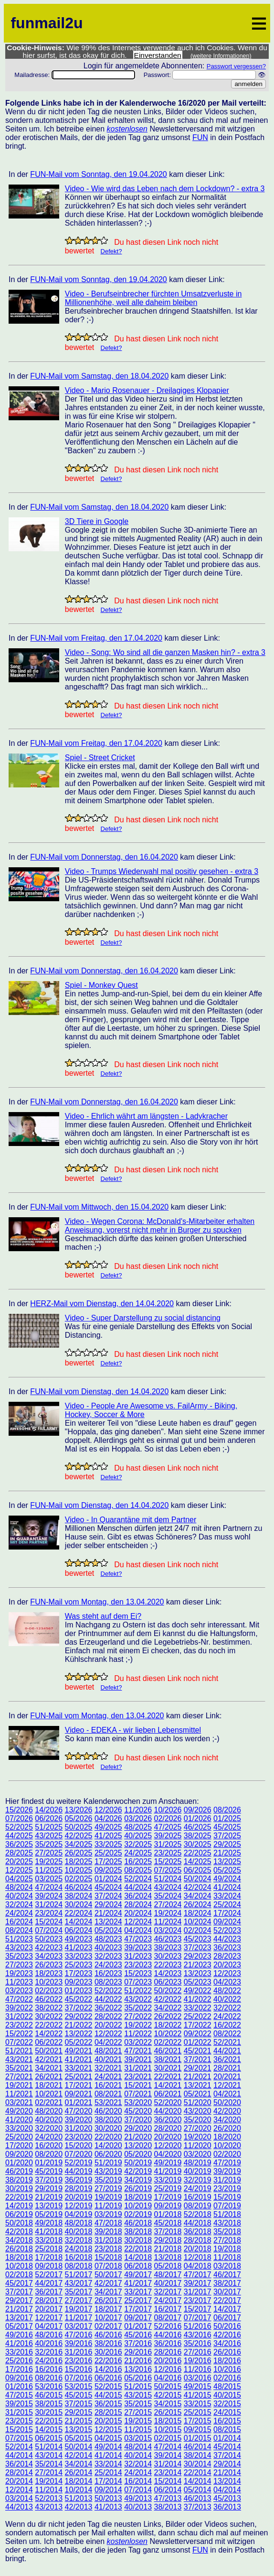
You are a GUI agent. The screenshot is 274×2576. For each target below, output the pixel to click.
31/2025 (167, 1844)
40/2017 (167, 2283)
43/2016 (197, 2335)
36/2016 (167, 2343)
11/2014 (49, 2490)
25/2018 (49, 2249)
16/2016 (49, 2369)
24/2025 (138, 1853)
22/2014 (197, 2472)
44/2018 (197, 2223)
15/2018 (108, 2257)
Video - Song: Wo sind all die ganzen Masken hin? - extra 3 (165, 652)
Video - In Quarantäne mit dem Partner (130, 1520)
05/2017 (19, 2326)
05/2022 (79, 2042)
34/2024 (197, 1896)
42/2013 (79, 2507)
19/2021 (19, 2085)
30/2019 (19, 2188)
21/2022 (79, 2025)
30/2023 (167, 1956)
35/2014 (49, 2464)
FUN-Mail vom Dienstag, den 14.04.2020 (99, 1391)
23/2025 (167, 1853)
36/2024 (138, 1896)
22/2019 (19, 2197)
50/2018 (19, 2223)
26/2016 (227, 2352)
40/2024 (19, 1896)
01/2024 (108, 1879)
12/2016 (167, 2369)
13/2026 (79, 1810)
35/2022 (138, 2008)
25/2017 (138, 2300)
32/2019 (197, 2180)
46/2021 (167, 2051)
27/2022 (138, 2016)
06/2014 (167, 2490)
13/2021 (197, 2085)
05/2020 (138, 2154)
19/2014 (49, 2481)
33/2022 (197, 2008)
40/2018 (79, 2231)
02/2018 (19, 2274)
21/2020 (138, 2137)
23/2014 (167, 2472)
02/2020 (227, 2154)
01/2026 (197, 1818)
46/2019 (19, 2171)
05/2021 (197, 2094)
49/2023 (79, 1939)
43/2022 (138, 1999)
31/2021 (138, 2068)
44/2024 (138, 1887)
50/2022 (167, 1991)
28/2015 (108, 2412)
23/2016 (79, 2361)
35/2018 (227, 2231)
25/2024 (227, 1904)
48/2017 (167, 2274)
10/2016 (227, 2369)
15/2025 (167, 1861)
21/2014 (227, 2472)
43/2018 (227, 2223)
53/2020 (138, 2102)
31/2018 (108, 2240)
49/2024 (227, 1879)
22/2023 (167, 1965)
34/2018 (19, 2240)
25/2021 (79, 2077)
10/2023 (49, 1982)
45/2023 (197, 1939)
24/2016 (49, 2361)
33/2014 (108, 2464)
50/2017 (108, 2274)
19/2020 (197, 2137)
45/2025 (227, 1827)
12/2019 (79, 2206)
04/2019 (79, 2214)
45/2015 (79, 2395)
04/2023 (227, 1982)
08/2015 (227, 2429)
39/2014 (167, 2455)
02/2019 (138, 2214)
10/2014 (79, 2490)
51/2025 (49, 1827)
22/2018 (138, 2249)
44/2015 (108, 2395)
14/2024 (79, 1922)
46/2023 (167, 1939)
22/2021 (167, 2077)
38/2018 (138, 2231)
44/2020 (167, 2111)
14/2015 (49, 2429)
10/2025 (79, 1870)
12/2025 (19, 1870)
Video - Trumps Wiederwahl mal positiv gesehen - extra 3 (161, 871)
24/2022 (227, 2016)
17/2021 (79, 2085)
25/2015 (197, 2412)
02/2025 (79, 1879)
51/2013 (79, 2498)
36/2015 (108, 2404)
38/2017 (227, 2283)
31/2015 (19, 2412)
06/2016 (108, 2378)
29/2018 (167, 2240)
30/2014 (197, 2464)
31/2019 (227, 2180)
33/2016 (19, 2352)
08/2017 (167, 2318)
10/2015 (167, 2429)
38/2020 (108, 2120)
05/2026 (79, 1818)
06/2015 (49, 2438)
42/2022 (167, 1999)
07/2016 (79, 2378)
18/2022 (167, 2025)
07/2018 (108, 2266)
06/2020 (108, 2154)
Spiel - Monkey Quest (101, 985)
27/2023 (19, 1965)
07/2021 (138, 2094)
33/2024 (227, 1896)
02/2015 (167, 2438)
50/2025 (79, 1827)
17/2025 (108, 1861)
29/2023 (197, 1956)
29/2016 (138, 2352)
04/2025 (19, 1879)
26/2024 (197, 1904)
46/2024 (79, 1887)
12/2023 (227, 1973)
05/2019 (49, 2214)
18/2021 (49, 2085)
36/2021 (227, 2059)
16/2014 (138, 2481)
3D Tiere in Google (96, 521)
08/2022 (227, 2034)
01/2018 (167, 2214)
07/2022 (19, 2042)
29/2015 (79, 2412)
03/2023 (19, 1991)
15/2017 (197, 2309)
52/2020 (167, 2102)
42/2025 (79, 1836)
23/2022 (19, 2025)
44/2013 (19, 2507)
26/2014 (79, 2472)
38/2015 (49, 2404)
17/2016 (19, 2369)
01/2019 (49, 2163)
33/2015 (197, 2404)
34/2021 (49, 2068)
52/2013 (49, 2498)
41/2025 (108, 1836)
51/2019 (108, 2163)
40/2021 (108, 2059)
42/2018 (19, 2231)
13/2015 (79, 2429)
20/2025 (19, 1861)
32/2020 (49, 2128)
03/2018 (227, 2266)
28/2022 (108, 2016)
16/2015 (227, 2421)
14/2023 (167, 1973)
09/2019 (167, 2206)
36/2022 (108, 2008)
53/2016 (49, 2386)
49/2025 (108, 1827)
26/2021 (49, 2077)
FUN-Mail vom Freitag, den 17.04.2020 (96, 638)
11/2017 (79, 2318)
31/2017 (197, 2292)
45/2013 (227, 2498)
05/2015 (79, 2438)
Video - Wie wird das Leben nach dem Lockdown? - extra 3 (165, 189)
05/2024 (108, 1930)
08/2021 (108, 2094)
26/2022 (167, 2016)
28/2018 (197, 2240)
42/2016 (227, 2335)
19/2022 (138, 2025)
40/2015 (227, 2395)
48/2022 (227, 1991)
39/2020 (79, 2120)
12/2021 (227, 2085)
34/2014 (79, 2464)
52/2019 (79, 2163)
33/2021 (79, 2068)
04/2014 (227, 2490)
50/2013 (108, 2498)
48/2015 (227, 2386)
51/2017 (79, 2274)
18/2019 (138, 2197)
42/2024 (197, 1887)
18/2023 (49, 1973)
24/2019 (197, 2188)
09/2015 (197, 2429)
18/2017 (108, 2309)
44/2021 (227, 2051)
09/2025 (108, 1870)
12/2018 (197, 2257)
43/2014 (49, 2455)
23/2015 (19, 2421)
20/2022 (108, 2025)
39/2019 (227, 2171)
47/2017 (197, 2274)
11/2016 (197, 2369)
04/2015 (108, 2438)
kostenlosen (127, 129)
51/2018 (227, 2214)
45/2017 (19, 2283)
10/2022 (167, 2034)
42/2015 (167, 2395)
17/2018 (49, 2257)
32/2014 (138, 2464)
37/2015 (79, 2404)
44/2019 (79, 2171)
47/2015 (19, 2395)
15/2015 (19, 2429)
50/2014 (79, 2447)
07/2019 (227, 2206)
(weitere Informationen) (221, 56)
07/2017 (197, 2318)
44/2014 (19, 2455)
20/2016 (167, 2361)
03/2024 (167, 1930)
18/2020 (227, 2137)
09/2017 (138, 2318)
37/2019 (49, 2180)
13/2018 (167, 2257)
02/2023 (49, 1991)
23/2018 (108, 2249)
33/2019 (167, 2180)
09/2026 (197, 1810)
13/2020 (138, 2145)
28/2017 (49, 2300)
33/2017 (138, 2292)
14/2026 (49, 1810)
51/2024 (167, 1879)
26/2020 (227, 2128)
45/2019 (49, 2171)
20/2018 (197, 2249)
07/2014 (138, 2490)
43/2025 (49, 1836)
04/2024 (138, 1930)
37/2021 (197, 2059)
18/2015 (167, 2421)
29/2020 (138, 2128)
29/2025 (227, 1844)
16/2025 (138, 1861)
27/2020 (197, 2128)
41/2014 (108, 2455)
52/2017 (49, 2274)
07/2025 (167, 1870)
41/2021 (79, 2059)
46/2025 (197, 1827)
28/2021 (227, 2068)
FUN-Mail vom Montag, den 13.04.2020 (97, 1602)
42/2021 (49, 2059)
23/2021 (138, 2077)
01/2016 (19, 2386)
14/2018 (138, 2257)
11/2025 (49, 1870)
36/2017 (49, 2292)
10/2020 (227, 2145)
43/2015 (138, 2395)
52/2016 (167, 2326)
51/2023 (19, 1939)
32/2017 (167, 2292)
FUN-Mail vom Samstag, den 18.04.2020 (99, 376)
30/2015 (49, 2412)
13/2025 (227, 1861)
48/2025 (138, 1827)
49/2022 (197, 1991)
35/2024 (167, 1896)
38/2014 (197, 2455)
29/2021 (197, 2068)
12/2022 (108, 2034)
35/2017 (79, 2292)
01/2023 (79, 1991)
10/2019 (138, 2206)
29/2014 (227, 2464)
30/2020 (108, 2128)
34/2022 (167, 2008)
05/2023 (197, 1982)
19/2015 (138, 2421)
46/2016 (108, 2335)
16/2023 (108, 1973)
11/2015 (138, 2429)
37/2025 (227, 1836)
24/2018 (79, 2249)
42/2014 (79, 2455)
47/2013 (167, 2498)
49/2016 (19, 2335)
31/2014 (167, 2464)
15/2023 (138, 1973)
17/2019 (167, 2197)
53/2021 (108, 2102)
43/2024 (167, 1887)
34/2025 (79, 1844)
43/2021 (19, 2059)
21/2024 (108, 1913)
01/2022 (197, 2042)
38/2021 (167, 2059)
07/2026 (19, 1818)
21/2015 (79, 2421)
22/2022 (49, 2025)
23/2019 (227, 2188)
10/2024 (197, 1922)
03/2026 (138, 1818)
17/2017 (138, 2309)
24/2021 (108, 2077)
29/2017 (19, 2300)
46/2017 (227, 2274)
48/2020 (49, 2111)
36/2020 (167, 2120)
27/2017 (79, 2300)
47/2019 (227, 2163)
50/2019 (138, 2163)
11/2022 (138, 2034)
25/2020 (19, 2137)
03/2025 (49, 1879)
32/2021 (108, 2068)
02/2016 (227, 2378)
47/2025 (167, 1827)
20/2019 (79, 2197)
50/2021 (49, 2051)
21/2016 (138, 2361)
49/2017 (138, 2274)
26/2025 (79, 1853)
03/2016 (197, 2378)
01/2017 (138, 2326)
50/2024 (197, 1879)
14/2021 (167, 2085)
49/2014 (108, 2447)
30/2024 (79, 1904)
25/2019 (167, 2188)
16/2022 (227, 2025)
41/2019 (167, 2171)
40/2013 (138, 2507)
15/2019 (227, 2197)
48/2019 (197, 2163)
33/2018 (49, 2240)
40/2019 (197, 2171)
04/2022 (108, 2042)
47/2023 (138, 1939)
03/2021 (19, 2102)
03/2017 (79, 2326)
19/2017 (79, 2309)
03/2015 (138, 2438)
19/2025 (49, 1861)
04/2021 (227, 2094)
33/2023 (79, 1956)
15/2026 (19, 1810)
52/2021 (227, 2042)
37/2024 (108, 1896)
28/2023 (227, 1956)
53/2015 (79, 2386)
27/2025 (49, 1853)
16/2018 (79, 2257)
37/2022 (79, 2008)
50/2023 (49, 1939)
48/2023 (108, 1939)
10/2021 (49, 2094)
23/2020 (79, 2137)
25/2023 (79, 1965)
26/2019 (138, 2188)
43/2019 (108, 2171)
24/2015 (227, 2412)
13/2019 (49, 2206)
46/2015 (49, 2395)
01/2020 (19, 2163)
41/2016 (19, 2343)
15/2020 (79, 2145)
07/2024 (49, 1930)
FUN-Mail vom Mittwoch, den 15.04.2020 (99, 1207)
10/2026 (167, 1810)
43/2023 (19, 1947)
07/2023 (138, 1982)
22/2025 (197, 1853)
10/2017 (108, 2318)
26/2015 (167, 2412)
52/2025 (19, 1827)
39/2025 (167, 1836)
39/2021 (138, 2059)
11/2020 (197, 2145)
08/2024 (19, 1930)
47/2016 (79, 2335)
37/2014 (227, 2455)
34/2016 (227, 2343)
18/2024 (197, 1913)
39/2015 (19, 2404)
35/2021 (19, 2068)
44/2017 (49, 2283)
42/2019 (138, 2171)
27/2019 (108, 2188)
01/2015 (197, 2438)
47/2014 (167, 2447)
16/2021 (108, 2085)
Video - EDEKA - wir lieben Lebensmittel (133, 1730)
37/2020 (138, 2120)
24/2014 (138, 2472)
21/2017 (19, 2309)
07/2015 (19, 2438)
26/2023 (49, 1965)
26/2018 (19, 2249)
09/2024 (227, 1922)
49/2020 (19, 2111)
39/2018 (108, 2231)
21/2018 (167, 2249)
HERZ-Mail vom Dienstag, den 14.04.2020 (102, 1303)
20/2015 (108, 2421)
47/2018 (108, 2223)
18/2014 (79, 2481)
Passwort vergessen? (236, 66)
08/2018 (79, 2266)
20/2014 (19, 2481)
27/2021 (19, 2077)
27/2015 (138, 2412)
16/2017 (167, 2309)
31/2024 (49, 1904)
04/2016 (167, 2378)
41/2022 (197, 1999)
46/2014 (197, 2447)
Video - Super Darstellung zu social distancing (143, 1318)
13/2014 (227, 2481)
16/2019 (197, 2197)
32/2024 (19, 1904)
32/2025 (138, 1844)
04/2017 (49, 2326)
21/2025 (227, 1853)
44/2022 (108, 1999)
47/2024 (49, 1887)
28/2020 (167, 2128)
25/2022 (197, 2016)
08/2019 (197, 2206)
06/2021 (167, 2094)
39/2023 (138, 1947)
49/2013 (138, 2498)
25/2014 (108, 2472)
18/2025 (79, 1861)
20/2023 (227, 1965)
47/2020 (79, 2111)
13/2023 (197, 1973)
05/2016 (138, 2378)
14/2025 (197, 1861)
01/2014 (227, 2438)
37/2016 (138, 2343)
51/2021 (19, 2051)
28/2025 (19, 1853)
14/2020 (108, 2145)
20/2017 (49, 2309)
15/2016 (79, 2369)
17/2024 (227, 1913)
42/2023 (49, 1947)
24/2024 (19, 1913)
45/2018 (167, 2223)
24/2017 (167, 2300)
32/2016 (49, 2352)
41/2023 (79, 1947)
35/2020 (197, 2120)
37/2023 (197, 1947)
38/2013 (167, 2507)
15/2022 (19, 2034)
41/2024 (227, 1887)
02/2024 (197, 1930)
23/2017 (197, 2300)
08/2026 (227, 1810)
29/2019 (49, 2188)
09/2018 (49, 2266)
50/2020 (227, 2102)
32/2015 (227, 2404)
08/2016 (49, 2378)
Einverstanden (157, 55)
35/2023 (19, 1956)
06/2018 (138, 2266)
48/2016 (49, 2335)
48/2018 (79, 2223)
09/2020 (19, 2154)
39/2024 (49, 1896)
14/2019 (19, 2206)
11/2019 (108, 2206)
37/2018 (167, 2231)
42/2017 (108, 2283)
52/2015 (108, 2386)
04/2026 (108, 1818)
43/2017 (79, 2283)
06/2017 (227, 2318)
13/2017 (19, 2318)
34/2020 (227, 2120)
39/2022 (19, 2008)
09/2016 (19, 2378)
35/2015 (138, 2404)
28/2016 (167, 2352)
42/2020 (227, 2111)
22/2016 (108, 2361)
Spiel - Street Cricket (100, 757)
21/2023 (197, 1965)
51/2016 (197, 2326)
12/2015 (108, 2429)
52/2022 (108, 1991)
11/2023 (19, 1982)
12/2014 (19, 2490)
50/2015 (167, 2386)
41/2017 (138, 2283)
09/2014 (108, 2490)
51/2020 (197, 2102)
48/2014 (138, 2447)
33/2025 (108, 1844)
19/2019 (108, 2197)
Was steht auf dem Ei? (103, 1616)
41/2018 (49, 2231)
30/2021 (167, 2068)
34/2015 (167, 2404)
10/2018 (19, 2266)
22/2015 (49, 2421)
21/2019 (49, 2197)
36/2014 (19, 2464)
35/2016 (197, 2343)
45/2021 (197, 2051)
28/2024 (138, 1904)
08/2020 (49, 2154)
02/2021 (49, 2102)
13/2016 (138, 2369)
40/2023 (108, 1947)
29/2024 (108, 1904)
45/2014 (227, 2447)
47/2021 (138, 2051)
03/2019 (108, 2214)
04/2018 (197, 2266)
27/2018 (227, 2240)
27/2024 (167, 1904)
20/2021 (227, 2077)
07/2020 (79, 2154)
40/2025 (138, 1836)
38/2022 (49, 2008)
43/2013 (49, 2507)
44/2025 (19, 1836)
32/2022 (227, 2008)
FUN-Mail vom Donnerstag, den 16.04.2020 (104, 857)
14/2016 (108, 2369)
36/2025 (19, 1844)
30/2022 (49, 2016)
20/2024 (138, 1913)
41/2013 (108, 2507)
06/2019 (19, 2214)
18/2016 (227, 2361)
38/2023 (167, 1947)
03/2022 (138, 2042)
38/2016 (108, 2343)
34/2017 (108, 2292)
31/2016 (79, 2352)
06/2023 (167, 1982)
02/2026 (167, 1818)
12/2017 (49, 2318)
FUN (200, 137)
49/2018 (49, 2223)
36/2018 (197, 2231)
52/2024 (138, 1879)
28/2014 (19, 2472)
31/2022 (19, 2016)
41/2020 (19, 2120)
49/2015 (197, 2386)
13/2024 (108, 1922)
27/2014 (49, 2472)
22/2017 (227, 2300)
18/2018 (19, 2257)
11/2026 (138, 1810)
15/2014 (167, 2481)
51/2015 (138, 2386)
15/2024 (49, 1922)
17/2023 (79, 1973)
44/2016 (167, 2335)
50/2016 (227, 2326)
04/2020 (167, 2154)
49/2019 (167, 2163)
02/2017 (108, 2326)
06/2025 (197, 1870)
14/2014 (197, 2481)
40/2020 (49, 2120)
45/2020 (138, 2111)
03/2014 (19, 2498)
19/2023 (19, 1973)
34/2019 (138, 2180)
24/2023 (108, 1965)
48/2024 (19, 1887)
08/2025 (138, 1870)
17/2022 (197, 2025)
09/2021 (79, 2094)
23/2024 (49, 1913)
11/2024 (167, 1922)
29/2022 (79, 2016)
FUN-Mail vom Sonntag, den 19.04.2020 (98, 174)
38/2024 (79, 1896)
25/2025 (108, 1853)
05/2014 (197, 2490)
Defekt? (111, 251)
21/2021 (197, 2077)
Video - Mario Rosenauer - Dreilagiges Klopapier (147, 390)
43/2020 (197, 2111)
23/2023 (138, 1965)
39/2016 (79, 2343)
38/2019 (19, 2180)
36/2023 (227, 1947)
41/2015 (197, 2395)
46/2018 (138, 2223)
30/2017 (227, 2292)
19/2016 (197, 2361)
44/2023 (227, 1939)
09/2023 (79, 1982)
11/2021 (19, 2094)
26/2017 (108, 2300)
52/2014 (19, 2447)
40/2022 (227, 1999)
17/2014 (108, 2481)
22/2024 (79, 1913)
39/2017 (197, 2283)
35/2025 (49, 1844)
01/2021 (79, 2102)
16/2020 (49, 2145)
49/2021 (79, 2051)
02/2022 (167, 2042)
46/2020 (108, 2111)
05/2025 (227, 1870)
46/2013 (197, 2498)
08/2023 (108, 1982)
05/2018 (167, 2266)
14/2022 (49, 2034)
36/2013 (227, 2507)
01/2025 (227, 1818)
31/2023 (138, 1956)
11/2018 (227, 2257)
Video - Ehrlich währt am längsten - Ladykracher (146, 1116)
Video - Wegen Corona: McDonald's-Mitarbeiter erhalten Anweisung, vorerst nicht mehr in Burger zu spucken (159, 1225)
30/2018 (138, 2240)
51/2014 (49, 2447)
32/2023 (108, 1956)
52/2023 (227, 1930)
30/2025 (197, 1844)
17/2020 (19, 2145)
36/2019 (79, 2180)
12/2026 (108, 1810)
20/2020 (167, 2137)
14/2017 (227, 2309)
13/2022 (79, 2034)
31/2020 (79, 2128)
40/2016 (49, 2343)
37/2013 (197, 2507)
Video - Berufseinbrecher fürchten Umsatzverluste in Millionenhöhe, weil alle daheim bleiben (153, 298)
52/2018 (197, 2214)
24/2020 (49, 2137)
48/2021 (108, 2051)
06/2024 (79, 1930)
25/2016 (19, 2361)
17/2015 (197, 2421)
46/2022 (49, 1999)
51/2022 (138, 1991)
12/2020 (167, 2145)
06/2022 (49, 2042)
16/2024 (19, 1922)
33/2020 (19, 2128)
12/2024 (138, 1922)
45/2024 (108, 1887)
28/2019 (79, 2188)
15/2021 (138, 2085)
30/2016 (108, 2352)
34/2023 (49, 1956)
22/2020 (108, 2137)
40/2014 (138, 2455)
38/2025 (197, 1836)
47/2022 (19, 1999)
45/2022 (79, 1999)
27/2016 (197, 2352)
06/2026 (49, 1818)
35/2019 (108, 2180)
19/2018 (227, 2249)
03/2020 (197, 2154)
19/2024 (167, 1913)
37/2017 (19, 2292)
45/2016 (138, 2335)
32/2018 (79, 2240)
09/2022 (197, 2034)
